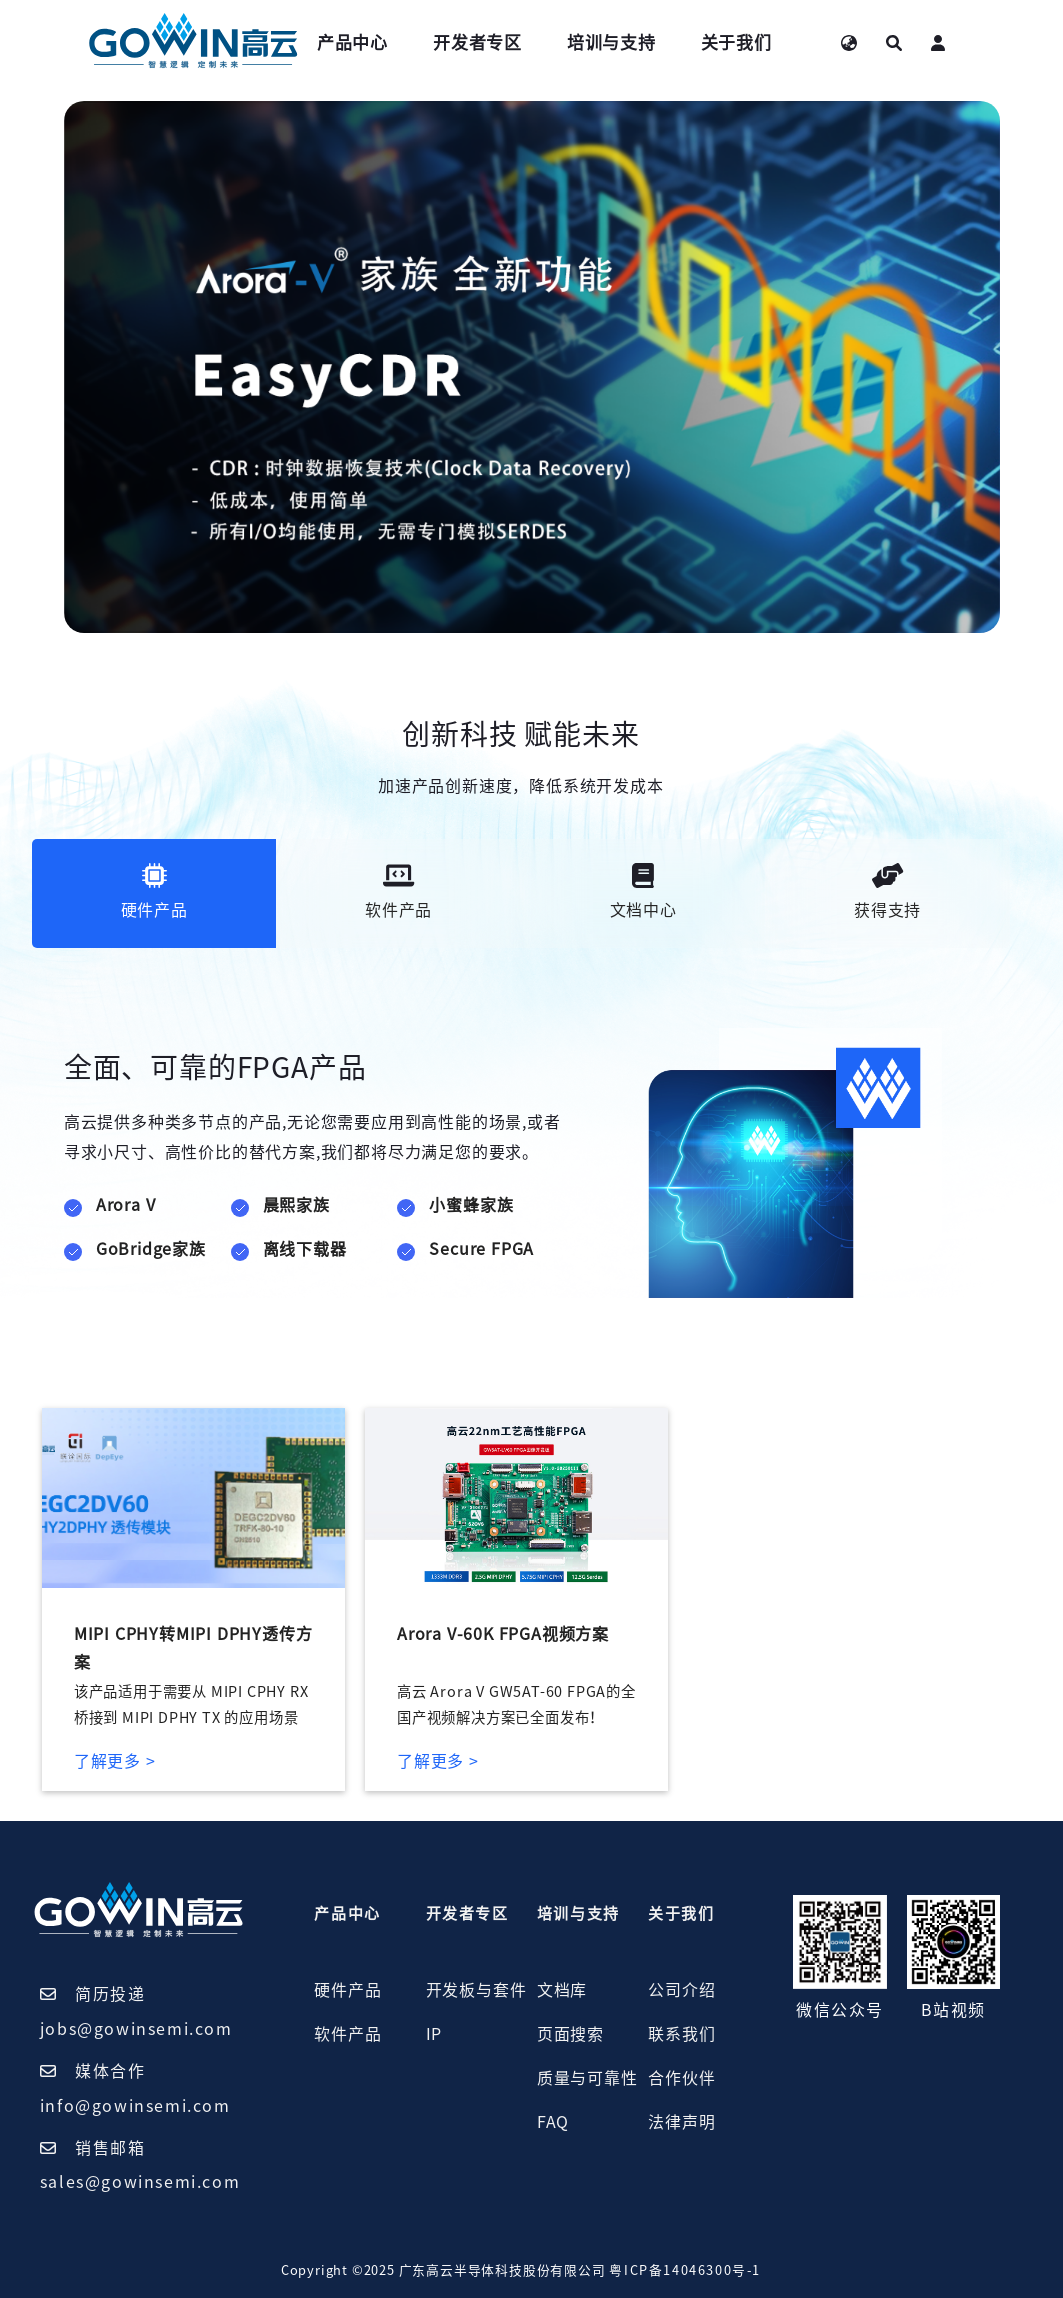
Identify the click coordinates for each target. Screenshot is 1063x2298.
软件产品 (347, 2034)
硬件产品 (347, 1990)
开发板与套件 (476, 1990)
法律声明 (681, 2122)
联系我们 (681, 2034)
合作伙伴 (681, 2078)
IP (434, 2034)
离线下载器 (305, 1249)
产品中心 (352, 42)
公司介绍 (681, 1990)
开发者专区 (477, 42)
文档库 (562, 1990)
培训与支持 (611, 42)
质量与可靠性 (587, 2078)
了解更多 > (115, 1761)
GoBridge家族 (151, 1249)
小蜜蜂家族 (471, 1205)
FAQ (553, 2122)
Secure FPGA (481, 1249)
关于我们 (736, 42)
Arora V (126, 1205)
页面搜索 (570, 2034)
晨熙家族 (296, 1205)
